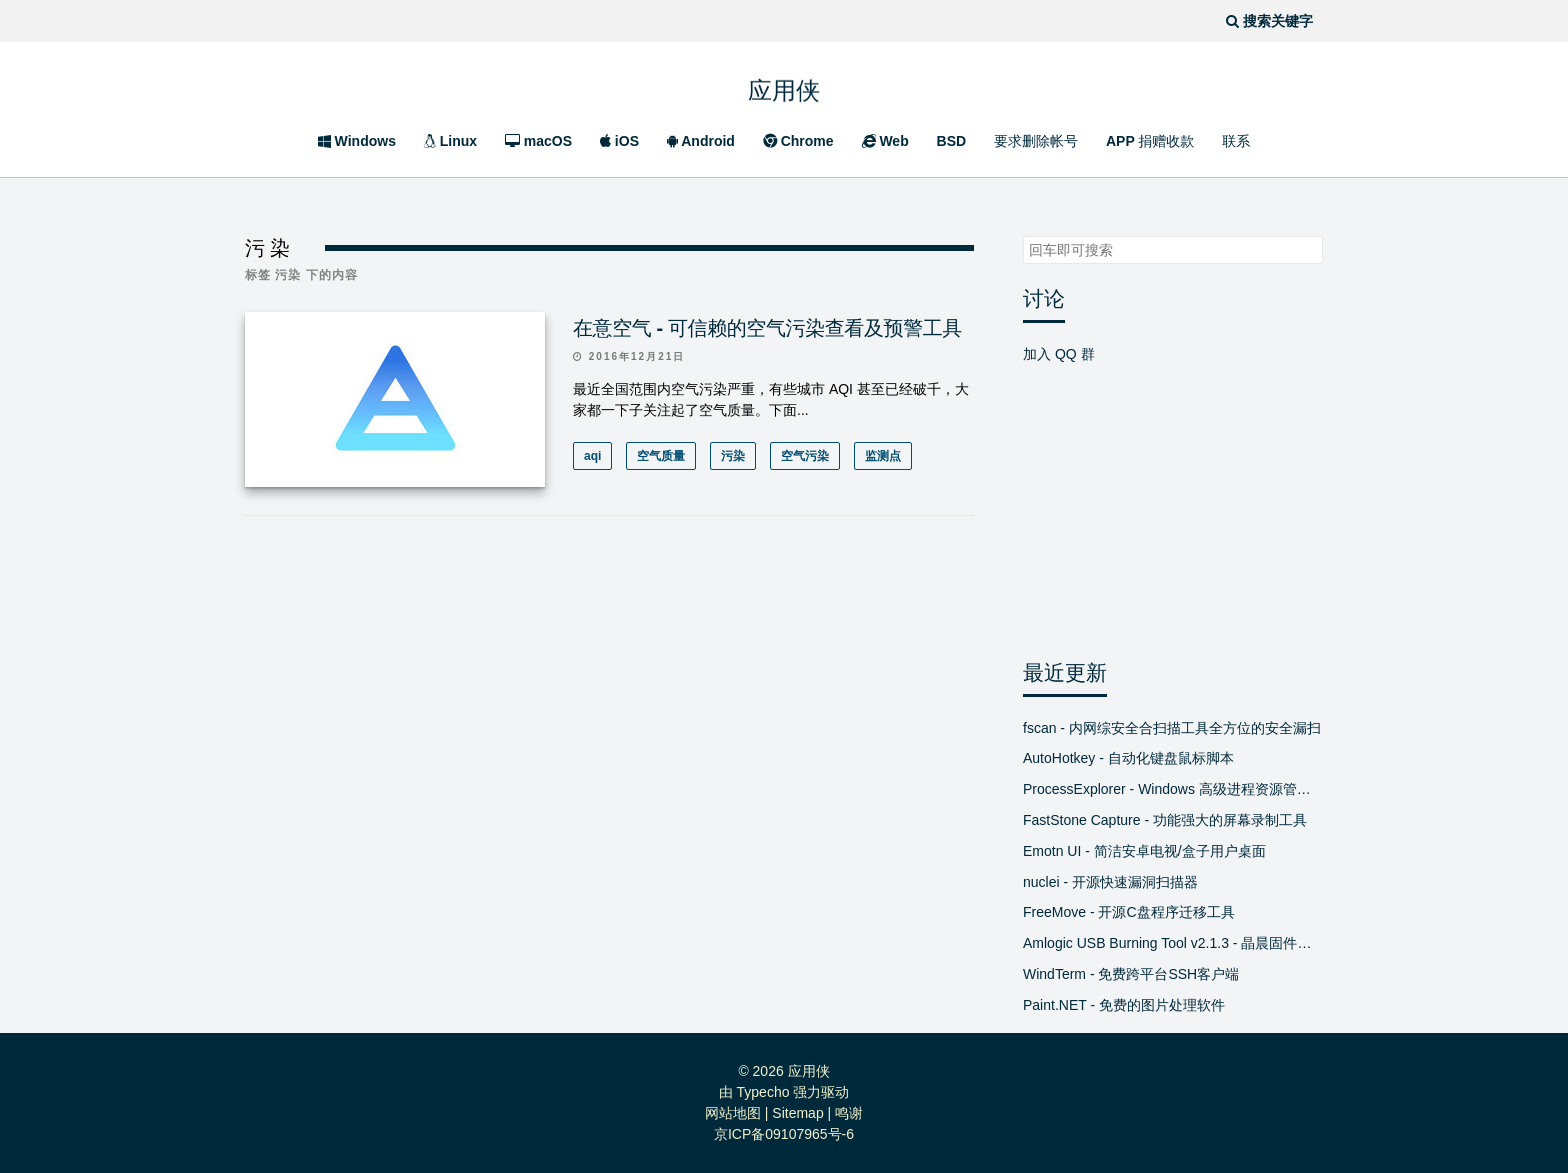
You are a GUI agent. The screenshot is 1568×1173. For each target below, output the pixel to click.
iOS (619, 141)
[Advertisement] (609, 712)
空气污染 (805, 456)
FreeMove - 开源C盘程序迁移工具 (1129, 912)
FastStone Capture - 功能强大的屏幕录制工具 (1165, 820)
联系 (1236, 141)
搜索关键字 (1022, 235)
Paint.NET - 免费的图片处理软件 (1124, 1005)
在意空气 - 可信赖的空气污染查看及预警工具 (767, 328)
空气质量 (661, 456)
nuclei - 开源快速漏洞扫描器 (1110, 882)
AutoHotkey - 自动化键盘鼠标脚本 (1128, 758)
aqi (592, 456)
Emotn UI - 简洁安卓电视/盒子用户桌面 (1144, 851)
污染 (733, 456)
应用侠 (784, 85)
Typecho (763, 1092)
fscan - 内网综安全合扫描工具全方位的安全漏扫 (1172, 728)
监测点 (883, 456)
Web (885, 141)
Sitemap (797, 1113)
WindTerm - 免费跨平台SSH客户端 (1131, 974)
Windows (357, 141)
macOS (538, 141)
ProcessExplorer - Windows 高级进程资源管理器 (1173, 789)
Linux (450, 141)
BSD (952, 141)
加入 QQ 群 (1059, 354)
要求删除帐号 (1036, 141)
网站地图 (733, 1113)
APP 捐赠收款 (1150, 141)
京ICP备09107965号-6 (784, 1134)
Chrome (798, 141)
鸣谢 (849, 1113)
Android (701, 141)
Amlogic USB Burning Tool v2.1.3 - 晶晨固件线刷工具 (1173, 943)
